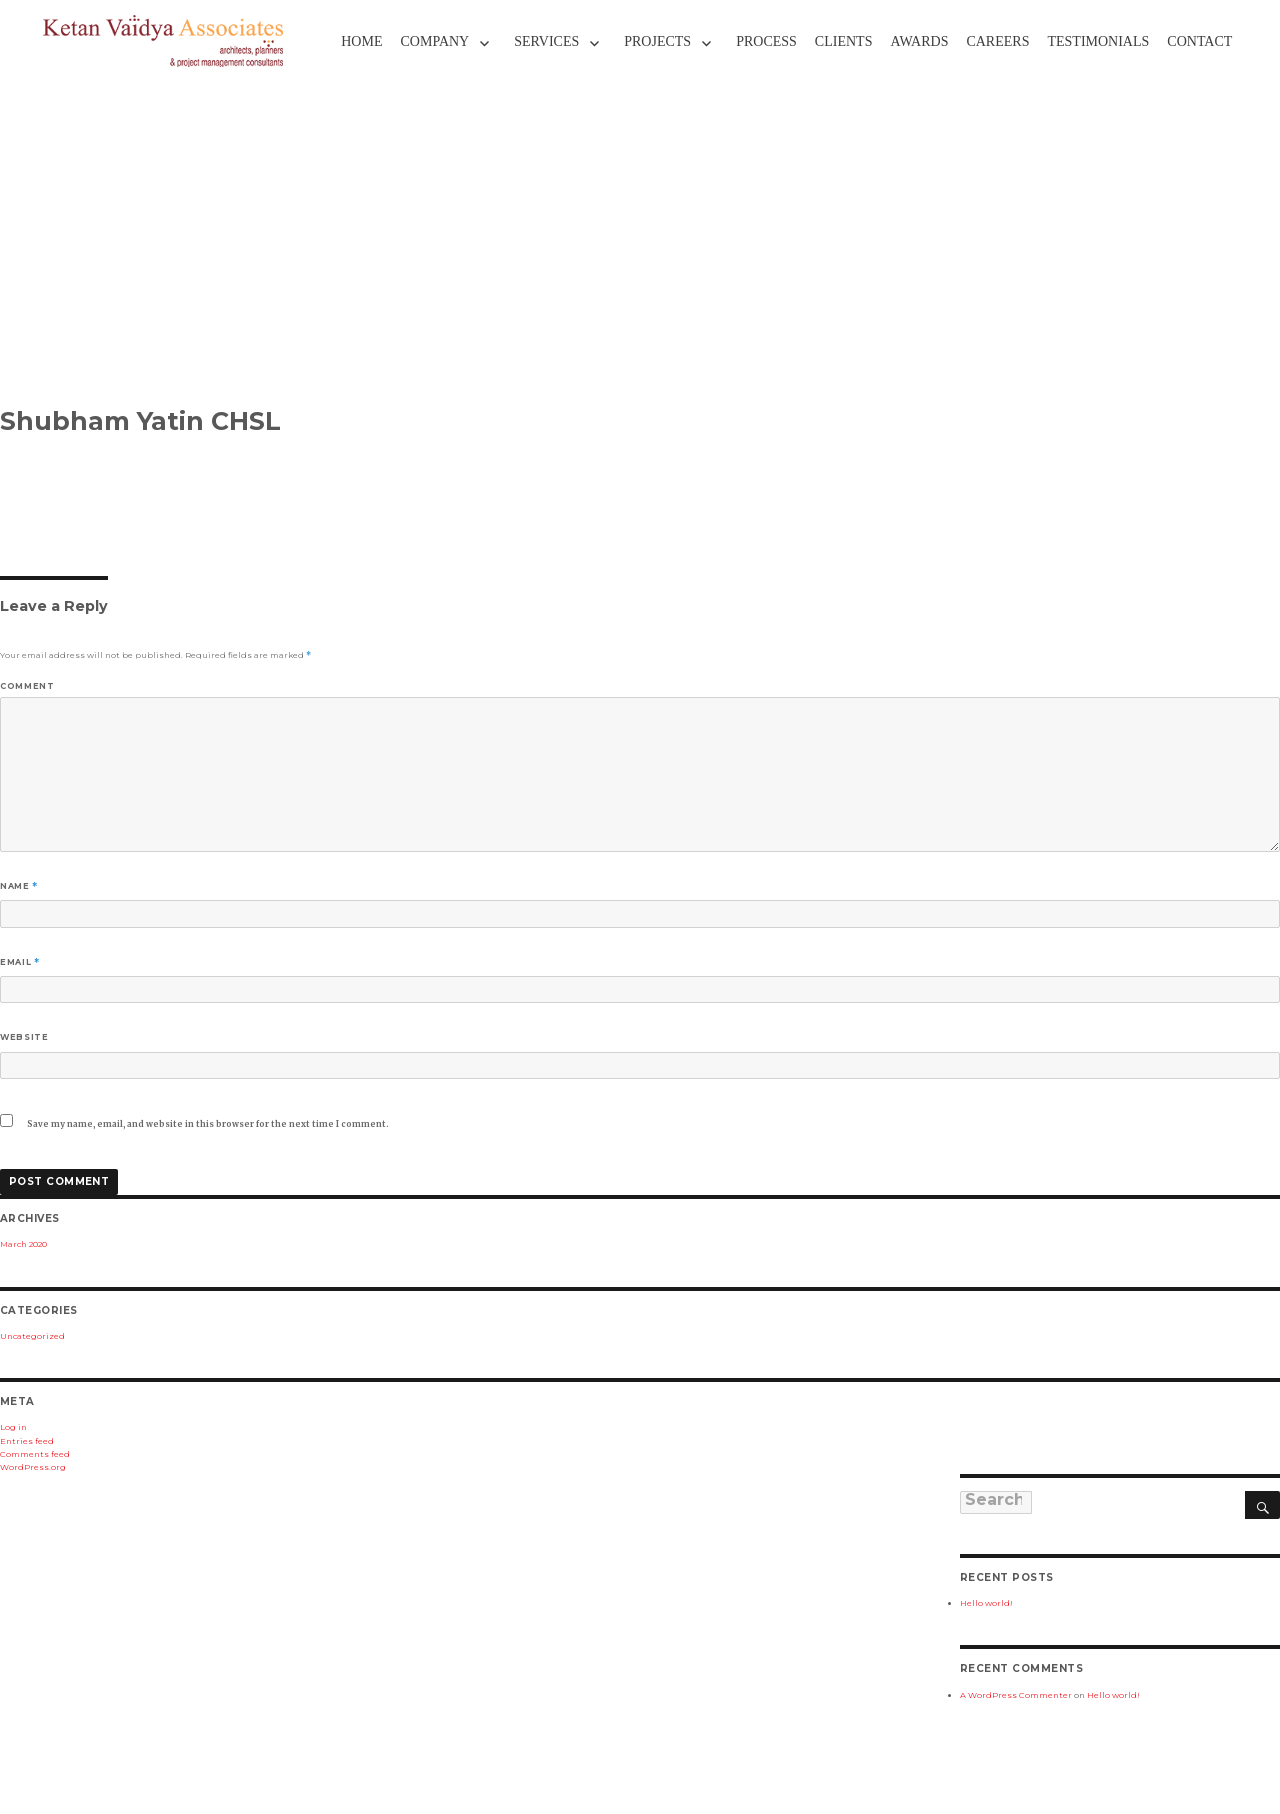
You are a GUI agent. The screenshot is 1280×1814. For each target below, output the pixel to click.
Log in (13, 1427)
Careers (997, 41)
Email (19, 962)
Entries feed (27, 1441)
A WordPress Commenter (1016, 1695)
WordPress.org (33, 1467)
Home (361, 41)
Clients (844, 41)
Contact (1199, 41)
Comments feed (35, 1454)
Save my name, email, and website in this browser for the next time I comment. (208, 1124)
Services (546, 41)
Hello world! (986, 1603)
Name (19, 886)
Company (434, 41)
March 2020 (23, 1244)
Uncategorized (32, 1336)
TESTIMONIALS (1098, 41)
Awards (919, 41)
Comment (27, 686)
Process (766, 41)
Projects (657, 41)
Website (24, 1037)
